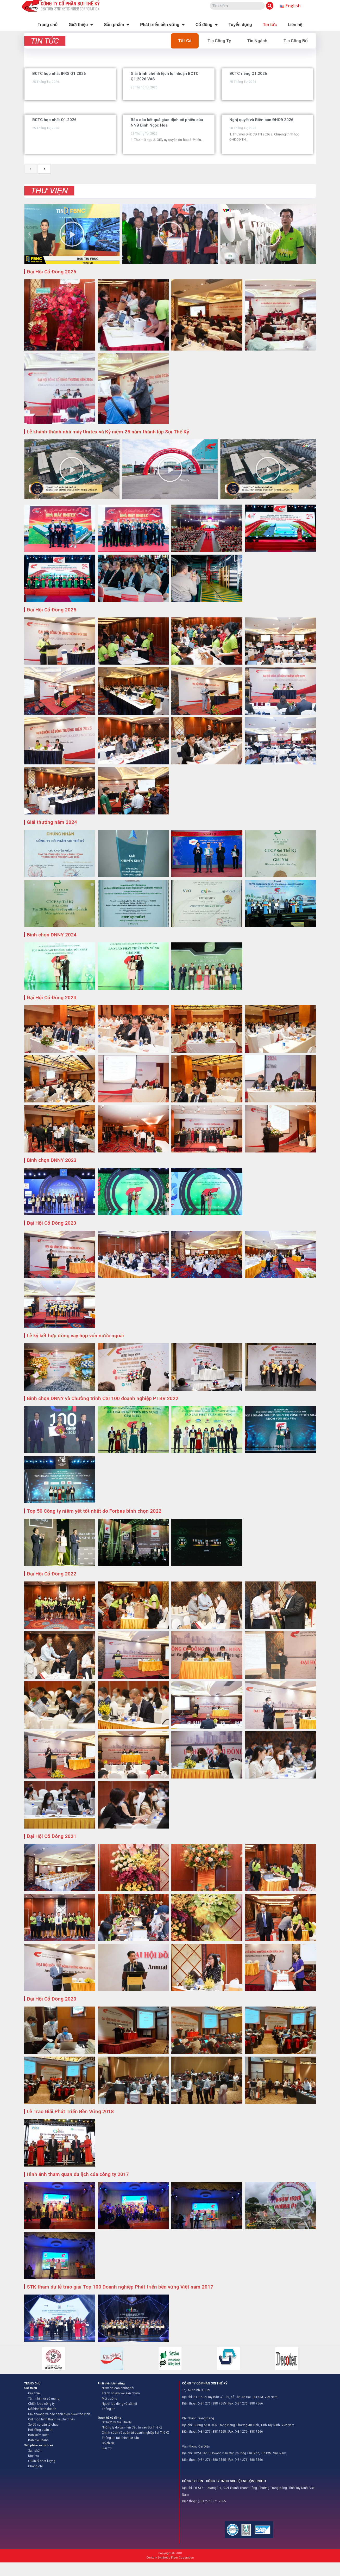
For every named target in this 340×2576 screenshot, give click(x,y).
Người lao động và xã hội (119, 2404)
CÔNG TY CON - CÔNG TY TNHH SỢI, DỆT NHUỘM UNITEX (224, 2481)
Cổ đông (207, 24)
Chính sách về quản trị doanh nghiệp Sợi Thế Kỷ (135, 2432)
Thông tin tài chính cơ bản (120, 2438)
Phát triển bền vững (162, 24)
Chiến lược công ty (41, 2404)
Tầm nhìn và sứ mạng (43, 2398)
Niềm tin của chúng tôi (118, 2388)
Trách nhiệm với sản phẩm (121, 2393)
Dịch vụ (33, 2456)
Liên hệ (295, 24)
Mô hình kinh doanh (42, 2409)
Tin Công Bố (296, 40)
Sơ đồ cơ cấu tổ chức (43, 2424)
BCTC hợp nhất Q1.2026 (54, 120)
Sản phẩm (116, 24)
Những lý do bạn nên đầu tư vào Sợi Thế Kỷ (132, 2427)
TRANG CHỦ (32, 2383)
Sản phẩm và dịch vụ (38, 2445)
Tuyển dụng (240, 24)
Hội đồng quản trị (40, 2430)
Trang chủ (48, 24)
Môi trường (109, 2398)
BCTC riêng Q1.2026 (248, 73)
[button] (29, 234)
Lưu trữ (107, 2448)
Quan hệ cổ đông (109, 2417)
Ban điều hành (38, 2440)
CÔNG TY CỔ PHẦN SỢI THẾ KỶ (204, 2383)
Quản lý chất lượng (41, 2461)
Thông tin (108, 2409)
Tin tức (270, 24)
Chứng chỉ (35, 2466)
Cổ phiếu (108, 2443)
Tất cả (184, 40)
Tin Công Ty (219, 40)
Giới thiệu (80, 24)
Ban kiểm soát (38, 2435)
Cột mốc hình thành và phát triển (51, 2419)
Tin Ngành (257, 40)
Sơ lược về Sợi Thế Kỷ (117, 2422)
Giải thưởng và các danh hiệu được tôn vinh (59, 2414)
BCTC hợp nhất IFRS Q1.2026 (59, 73)
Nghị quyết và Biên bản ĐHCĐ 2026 (261, 120)
